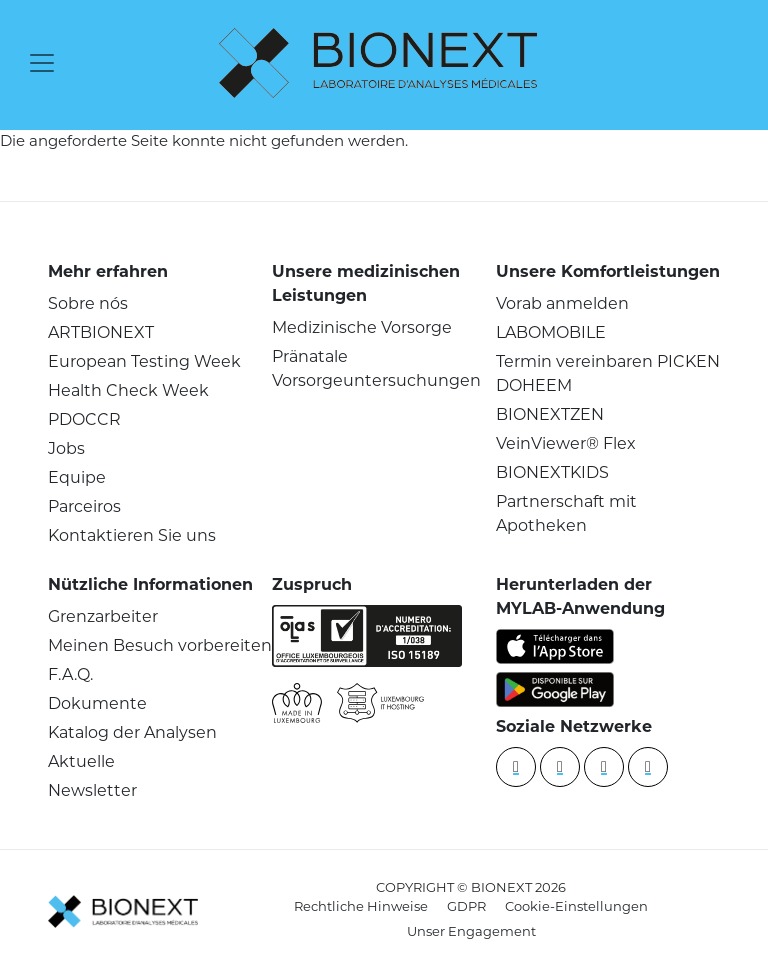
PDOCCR (84, 419)
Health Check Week (128, 390)
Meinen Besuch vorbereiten (160, 645)
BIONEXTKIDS (552, 472)
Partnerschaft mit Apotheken (566, 513)
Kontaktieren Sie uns (132, 535)
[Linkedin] (516, 767)
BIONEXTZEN (550, 414)
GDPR (466, 906)
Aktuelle (81, 761)
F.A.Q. (70, 674)
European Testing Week (144, 361)
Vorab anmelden (562, 303)
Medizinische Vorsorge (362, 327)
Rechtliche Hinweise (361, 906)
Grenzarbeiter (103, 616)
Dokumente (97, 703)
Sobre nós (88, 303)
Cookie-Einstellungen (576, 906)
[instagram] (648, 767)
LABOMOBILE (551, 332)
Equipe (77, 477)
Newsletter (92, 790)
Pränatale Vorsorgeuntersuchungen (376, 368)
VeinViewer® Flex (566, 443)
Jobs (66, 448)
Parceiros (84, 506)
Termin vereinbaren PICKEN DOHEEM (608, 373)
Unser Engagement (471, 931)
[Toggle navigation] (42, 63)
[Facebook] (604, 767)
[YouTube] (560, 767)
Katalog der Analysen (132, 732)
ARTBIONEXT (101, 332)
